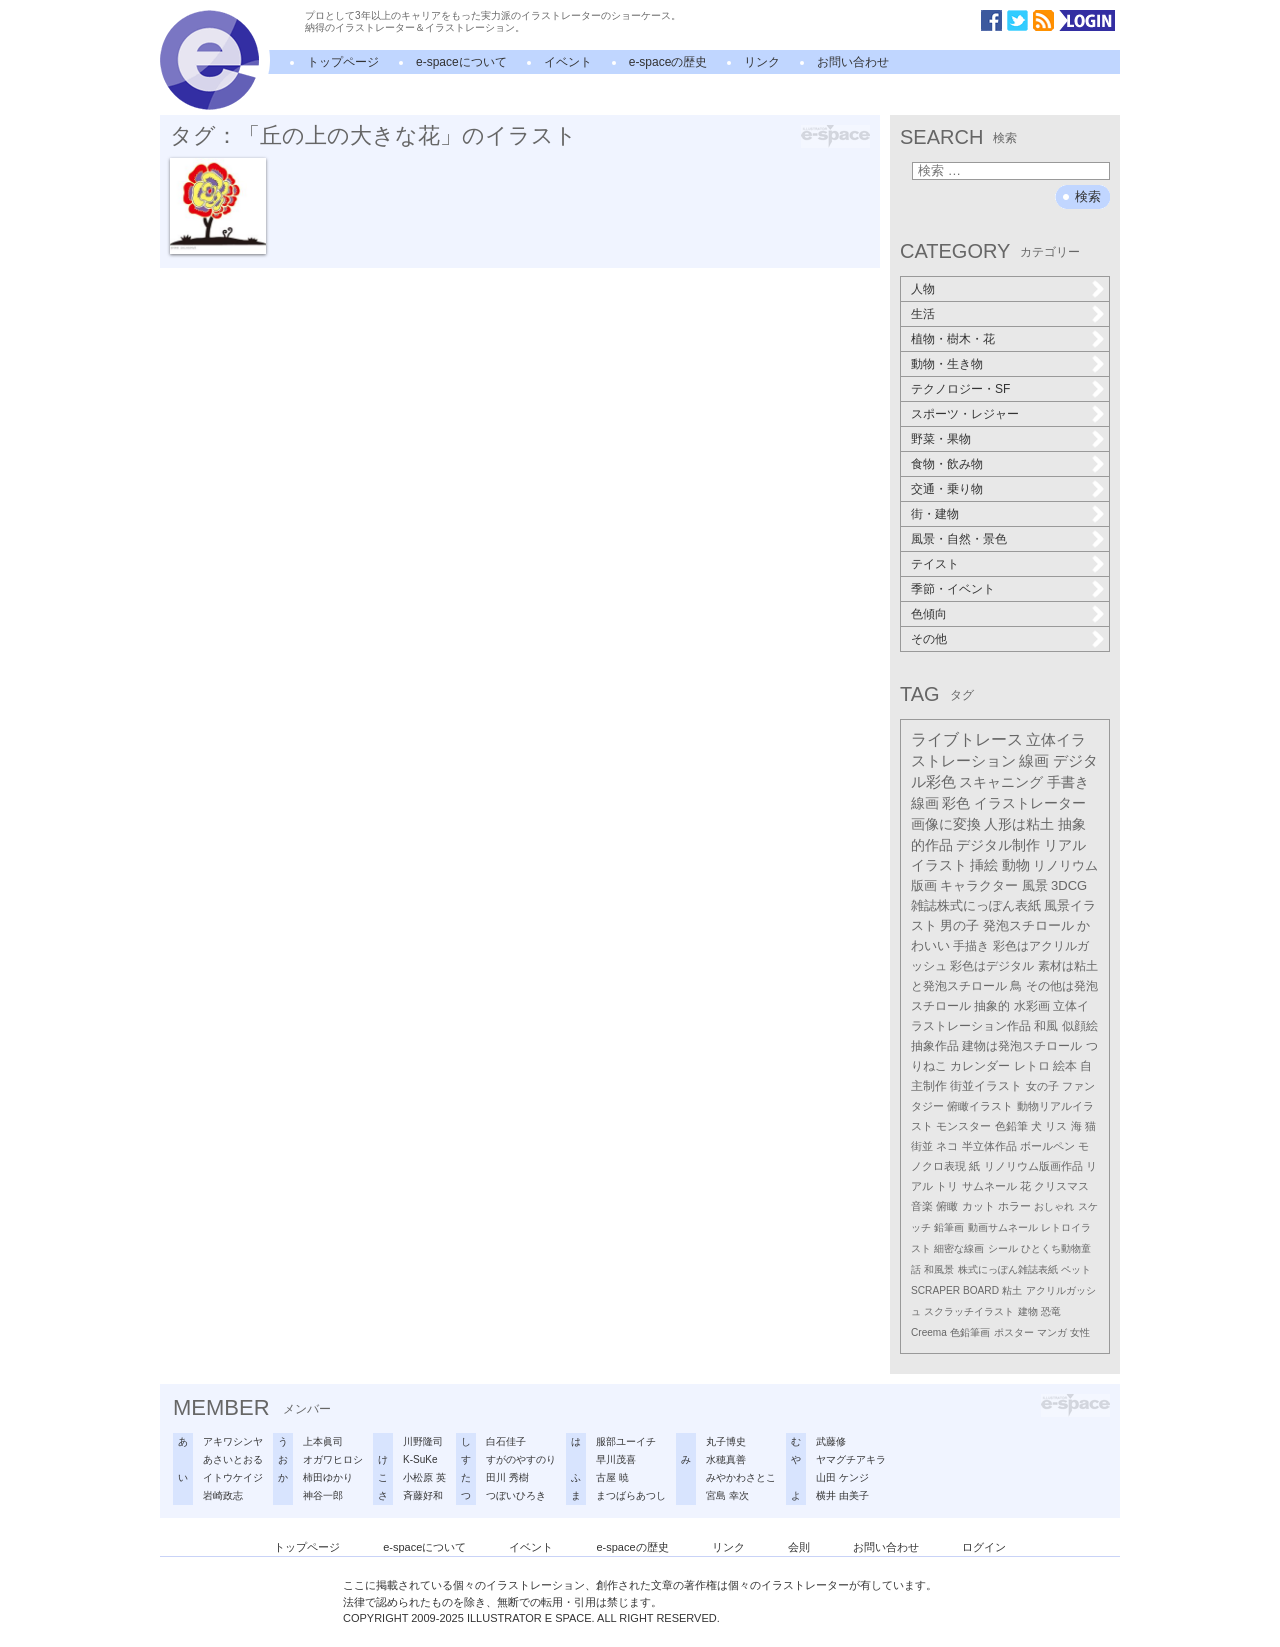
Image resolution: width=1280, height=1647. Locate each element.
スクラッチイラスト (969, 1311)
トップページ (343, 62)
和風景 (939, 1269)
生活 (923, 314)
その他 (929, 639)
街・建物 (935, 514)
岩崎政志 (223, 1495)
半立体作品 (989, 1146)
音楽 (922, 1206)
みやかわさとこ (741, 1477)
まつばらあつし (631, 1495)
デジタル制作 (998, 845)
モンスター (963, 1126)
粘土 (1012, 1290)
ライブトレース (967, 739)
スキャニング (1001, 782)
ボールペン (1047, 1146)
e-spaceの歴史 (668, 62)
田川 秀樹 (507, 1477)
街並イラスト (986, 1086)
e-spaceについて (461, 62)
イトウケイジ (233, 1477)
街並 (922, 1146)
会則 (799, 1547)
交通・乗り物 (947, 489)
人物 (923, 289)
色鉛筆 (1011, 1126)
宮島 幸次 (727, 1495)
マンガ (1052, 1332)
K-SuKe (420, 1459)
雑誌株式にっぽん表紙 (976, 905)
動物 (1016, 865)
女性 (1080, 1332)
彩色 (956, 803)
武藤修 (831, 1441)
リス (1056, 1126)
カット (978, 1206)
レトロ (1032, 1066)
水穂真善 (726, 1459)
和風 (1046, 1026)
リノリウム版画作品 (1033, 1166)
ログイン (984, 1547)
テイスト (935, 564)
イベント (568, 62)
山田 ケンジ (842, 1477)
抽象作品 (935, 1046)
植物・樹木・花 (953, 339)
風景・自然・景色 (959, 539)
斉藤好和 (423, 1495)
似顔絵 (1080, 1026)
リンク (762, 62)
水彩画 (1032, 1006)
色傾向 (929, 614)
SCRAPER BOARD (955, 1290)
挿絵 (984, 865)
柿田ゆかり (328, 1477)
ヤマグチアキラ (851, 1459)
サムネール (989, 1186)
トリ (947, 1186)
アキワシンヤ (233, 1441)
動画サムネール (1003, 1227)
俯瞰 (947, 1206)
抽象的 (992, 1006)
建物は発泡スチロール (1022, 1045)
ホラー (1014, 1206)
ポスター (1014, 1332)
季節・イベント (953, 589)
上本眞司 (323, 1441)
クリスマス (1061, 1186)
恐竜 (1051, 1311)
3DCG (1069, 885)
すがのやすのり (521, 1459)
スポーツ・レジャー (965, 414)
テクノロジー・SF (960, 389)
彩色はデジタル (992, 966)
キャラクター (979, 885)
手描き (971, 946)
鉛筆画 (949, 1227)
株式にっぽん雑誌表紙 (1008, 1269)
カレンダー (980, 1066)
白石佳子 (506, 1441)
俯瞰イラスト (980, 1106)
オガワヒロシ (333, 1459)
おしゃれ (1054, 1206)
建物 (1028, 1311)
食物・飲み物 (947, 464)
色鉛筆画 (970, 1332)
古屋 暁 (612, 1477)
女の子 (1042, 1086)
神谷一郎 (323, 1495)
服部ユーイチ (626, 1441)
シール (1003, 1248)
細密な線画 (959, 1248)
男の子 (959, 926)
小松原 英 (424, 1477)
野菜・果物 (941, 439)
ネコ (947, 1146)
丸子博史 (726, 1441)
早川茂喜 (616, 1459)
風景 (1035, 885)
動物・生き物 (947, 364)
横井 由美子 (842, 1495)
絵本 (1065, 1066)
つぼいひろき (516, 1495)
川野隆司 (423, 1441)
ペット (1076, 1269)
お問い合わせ (853, 62)
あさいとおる (233, 1459)
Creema (929, 1332)
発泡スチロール (1028, 926)
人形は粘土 (1019, 824)
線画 (1034, 760)
